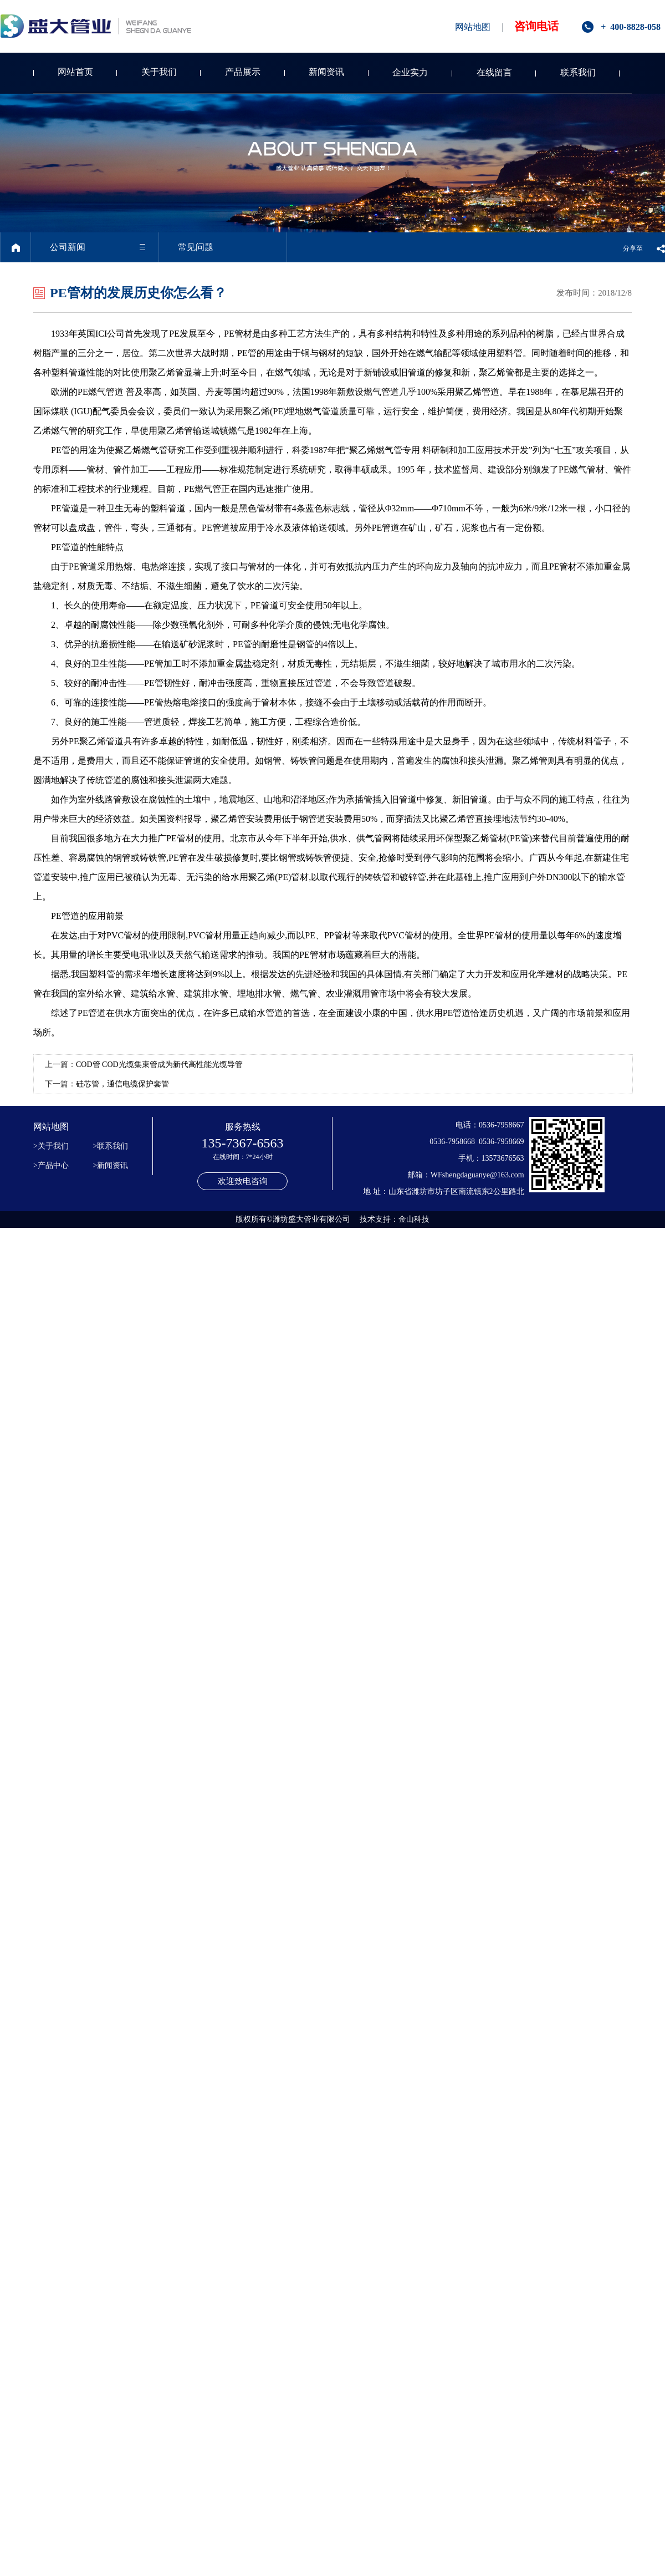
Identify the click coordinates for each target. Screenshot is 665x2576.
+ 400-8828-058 (631, 27)
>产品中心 (51, 1165)
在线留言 (494, 72)
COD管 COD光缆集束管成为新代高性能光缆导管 (159, 1064)
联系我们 (578, 72)
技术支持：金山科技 (394, 1219)
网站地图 (472, 27)
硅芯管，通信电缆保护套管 (122, 1084)
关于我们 (159, 72)
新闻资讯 (326, 72)
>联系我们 (111, 1146)
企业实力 (410, 72)
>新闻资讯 (111, 1165)
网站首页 (75, 72)
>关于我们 (51, 1146)
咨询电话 (536, 26)
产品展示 (242, 72)
